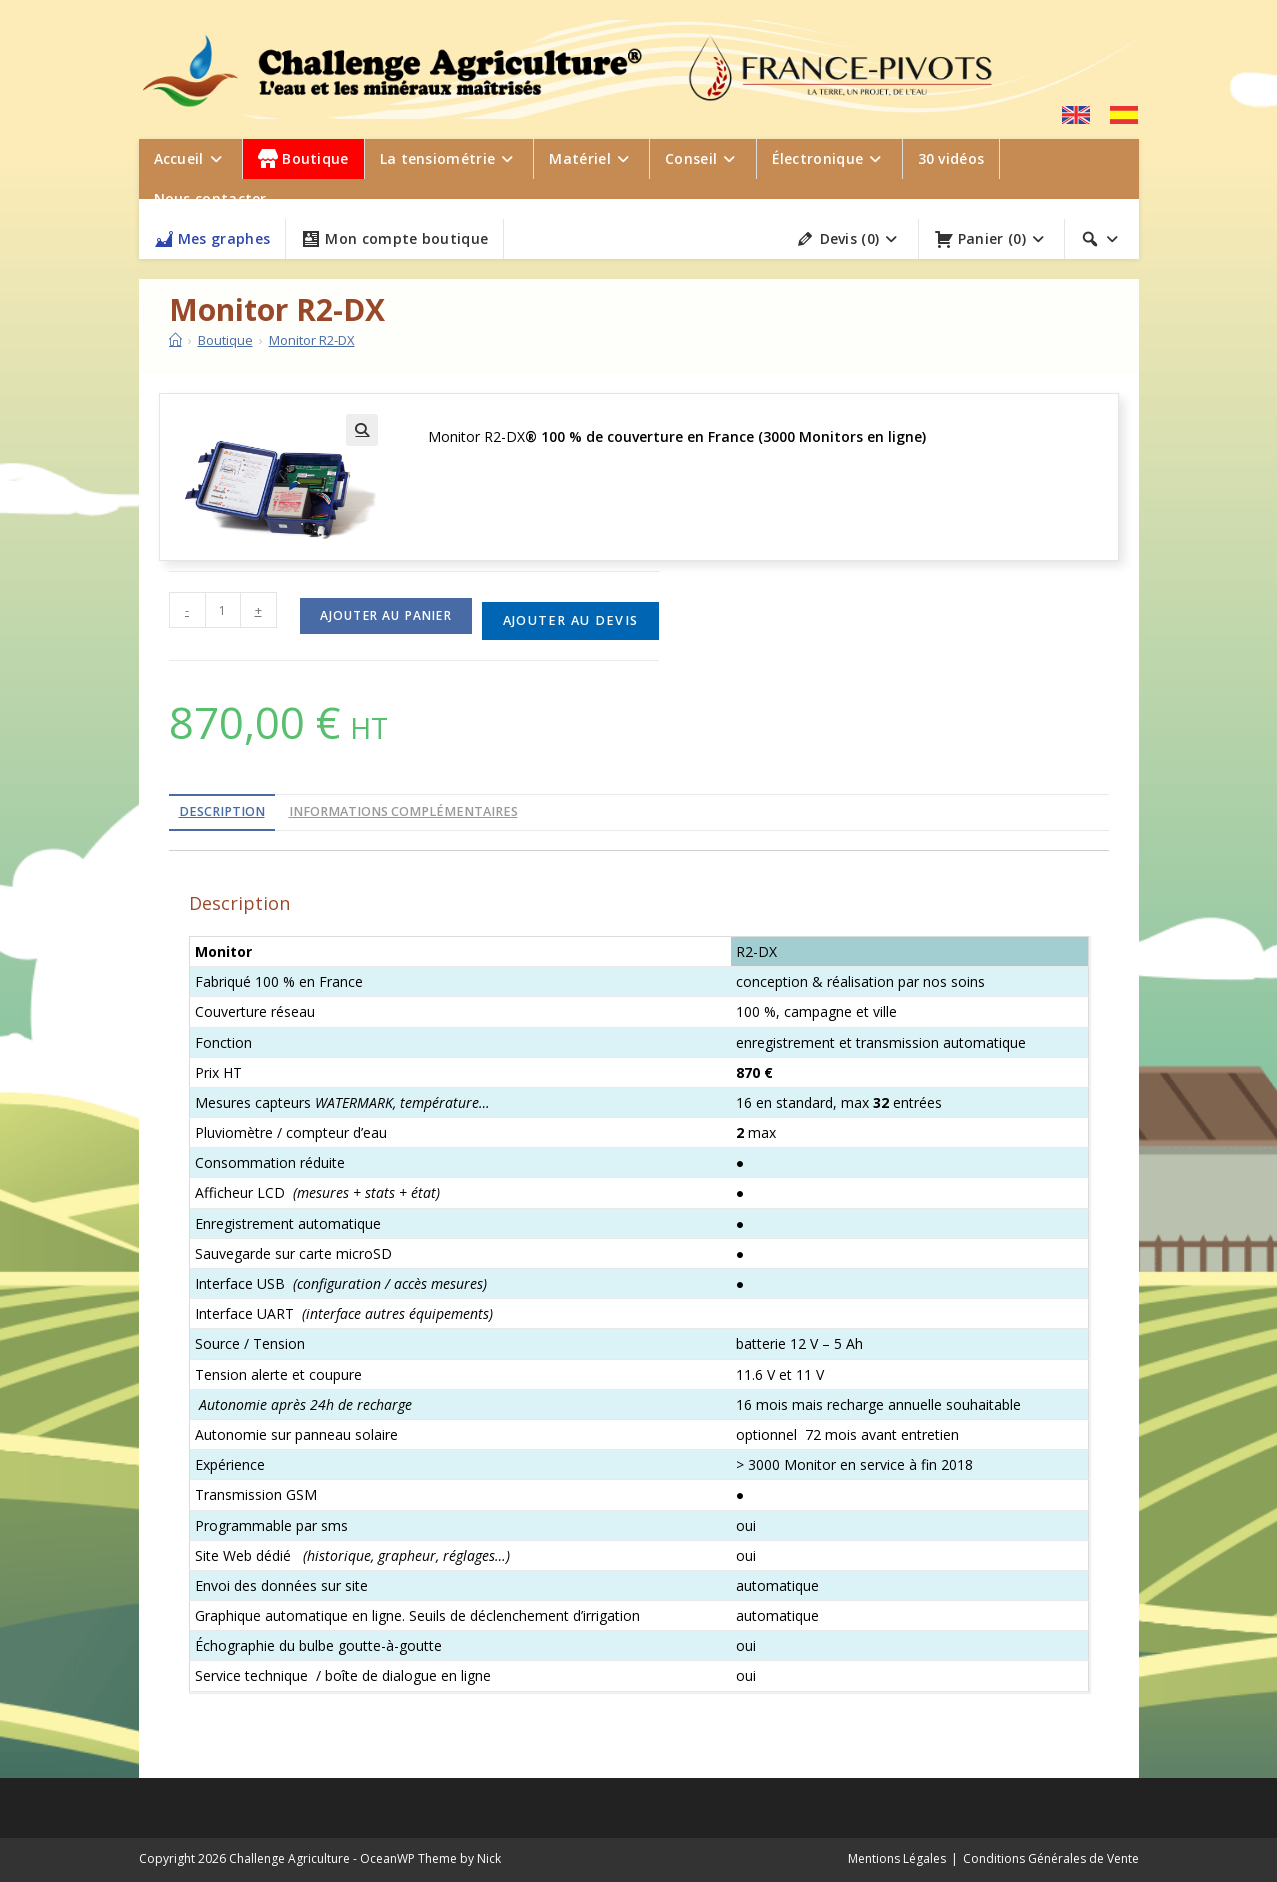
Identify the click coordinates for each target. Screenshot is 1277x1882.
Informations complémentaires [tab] (403, 811)
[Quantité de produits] (223, 610)
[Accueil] (175, 340)
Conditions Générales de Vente (1051, 1858)
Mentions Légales (897, 1858)
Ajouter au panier (386, 615)
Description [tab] (222, 811)
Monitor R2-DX (312, 340)
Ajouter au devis (570, 620)
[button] (362, 430)
